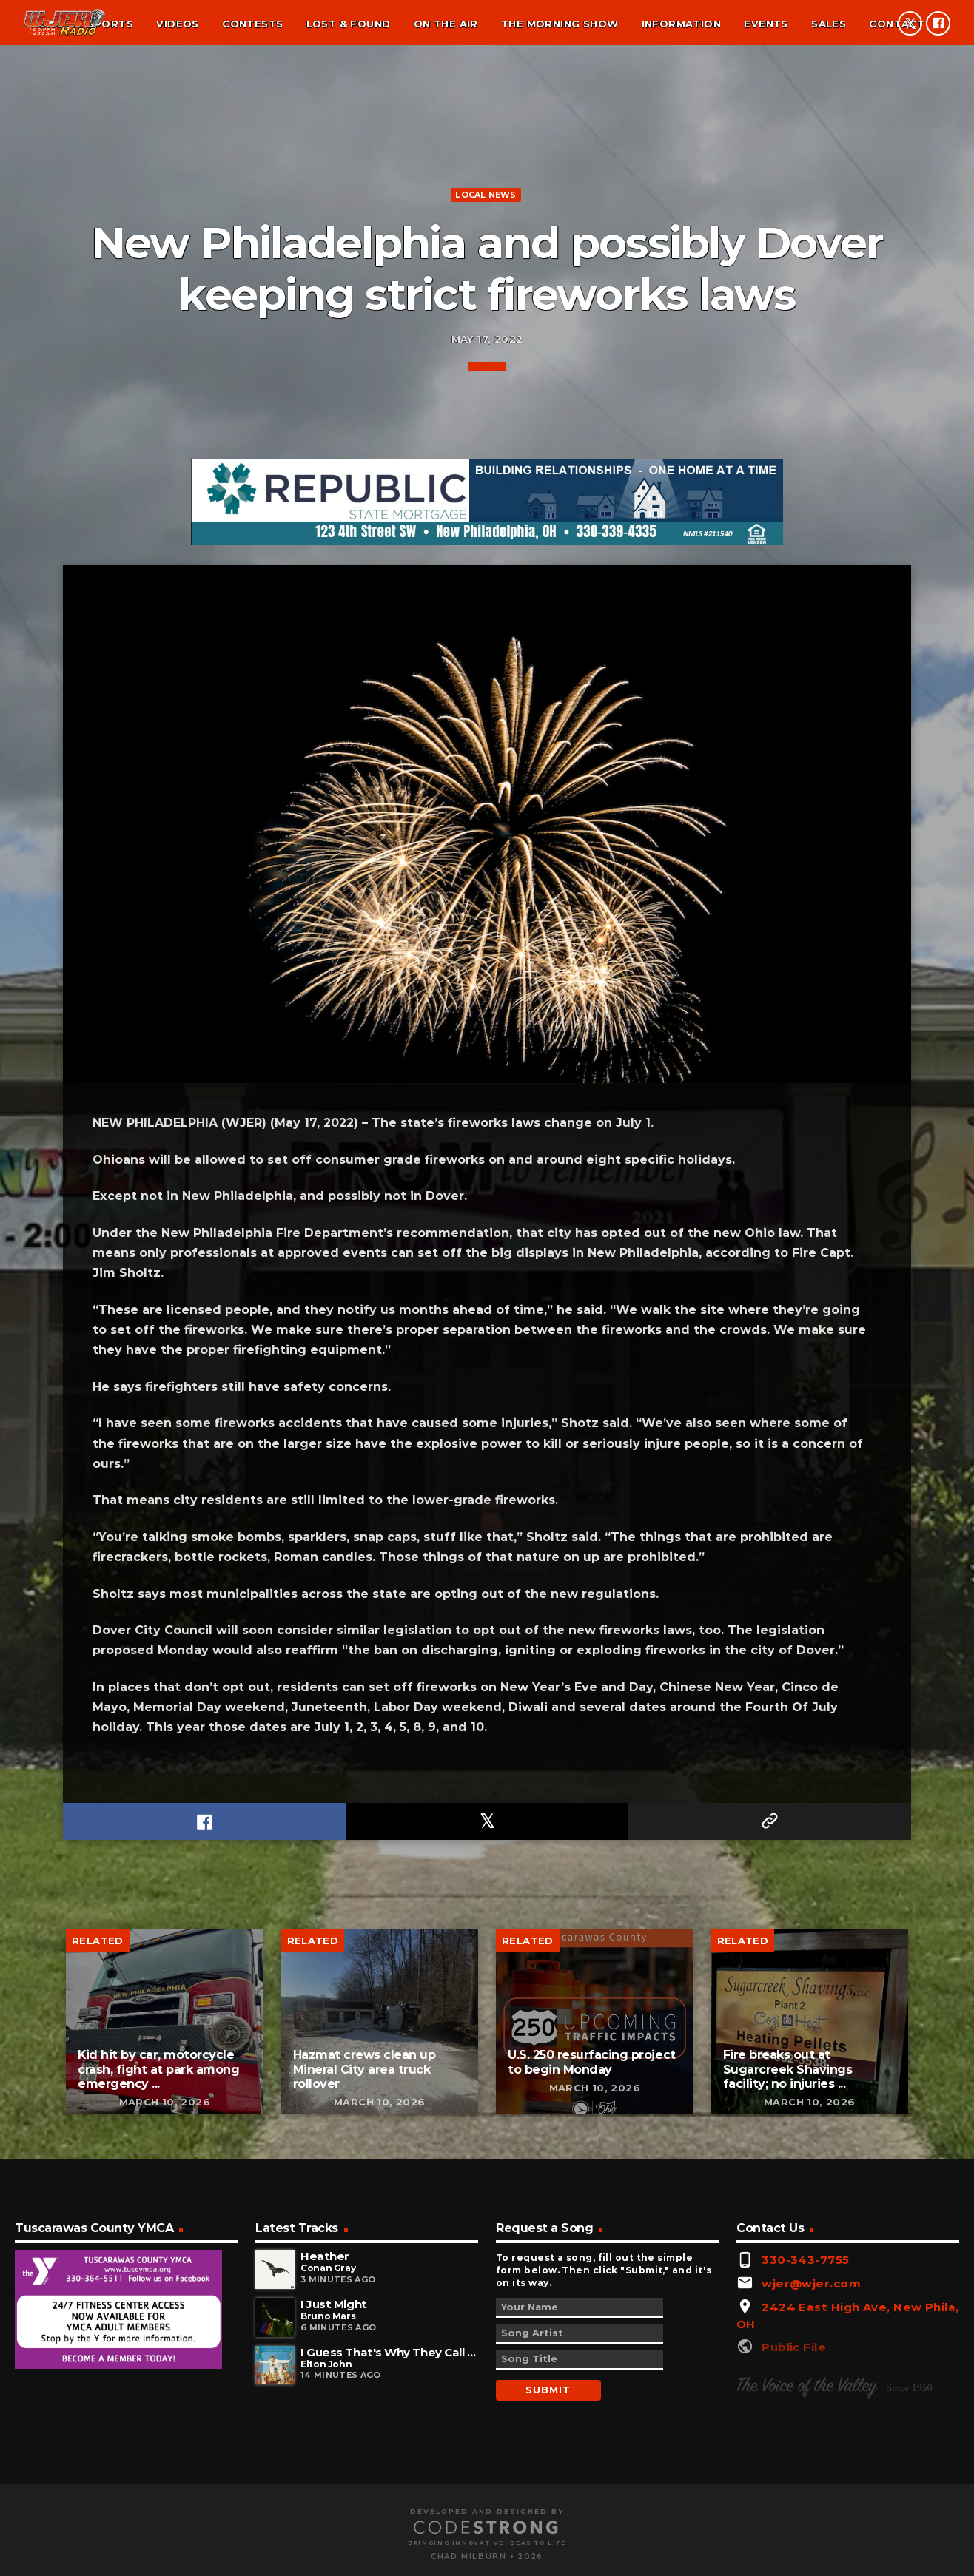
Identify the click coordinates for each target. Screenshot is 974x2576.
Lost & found (348, 24)
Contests (252, 24)
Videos (177, 24)
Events (765, 24)
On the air (446, 24)
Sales (828, 24)
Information (681, 24)
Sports (110, 24)
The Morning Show (559, 24)
